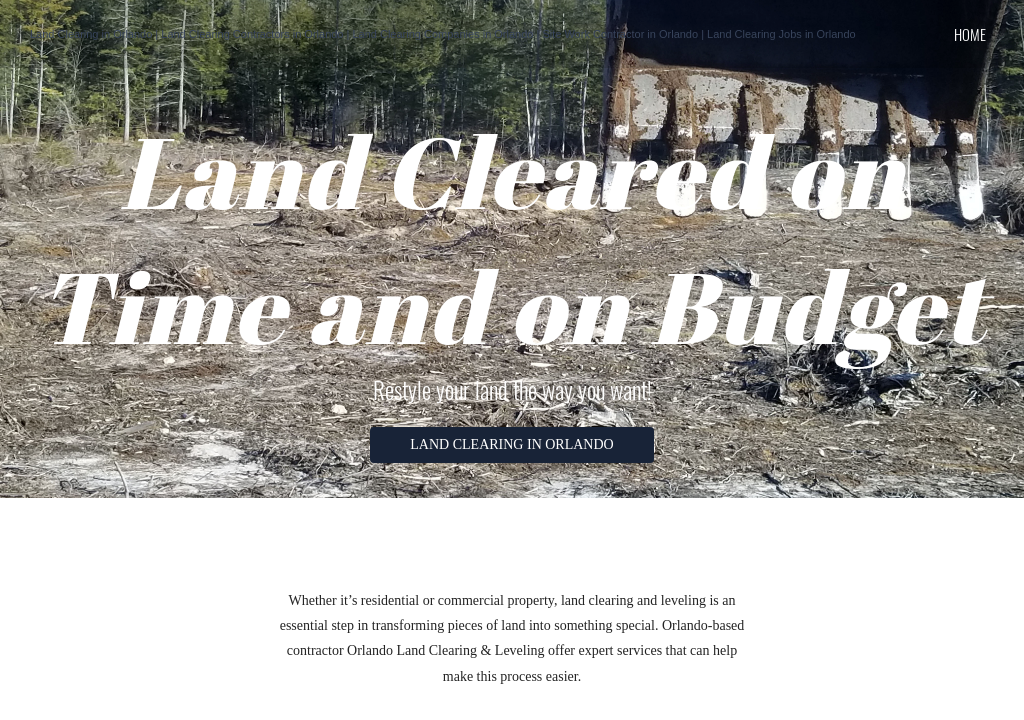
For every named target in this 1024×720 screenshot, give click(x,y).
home (970, 34)
